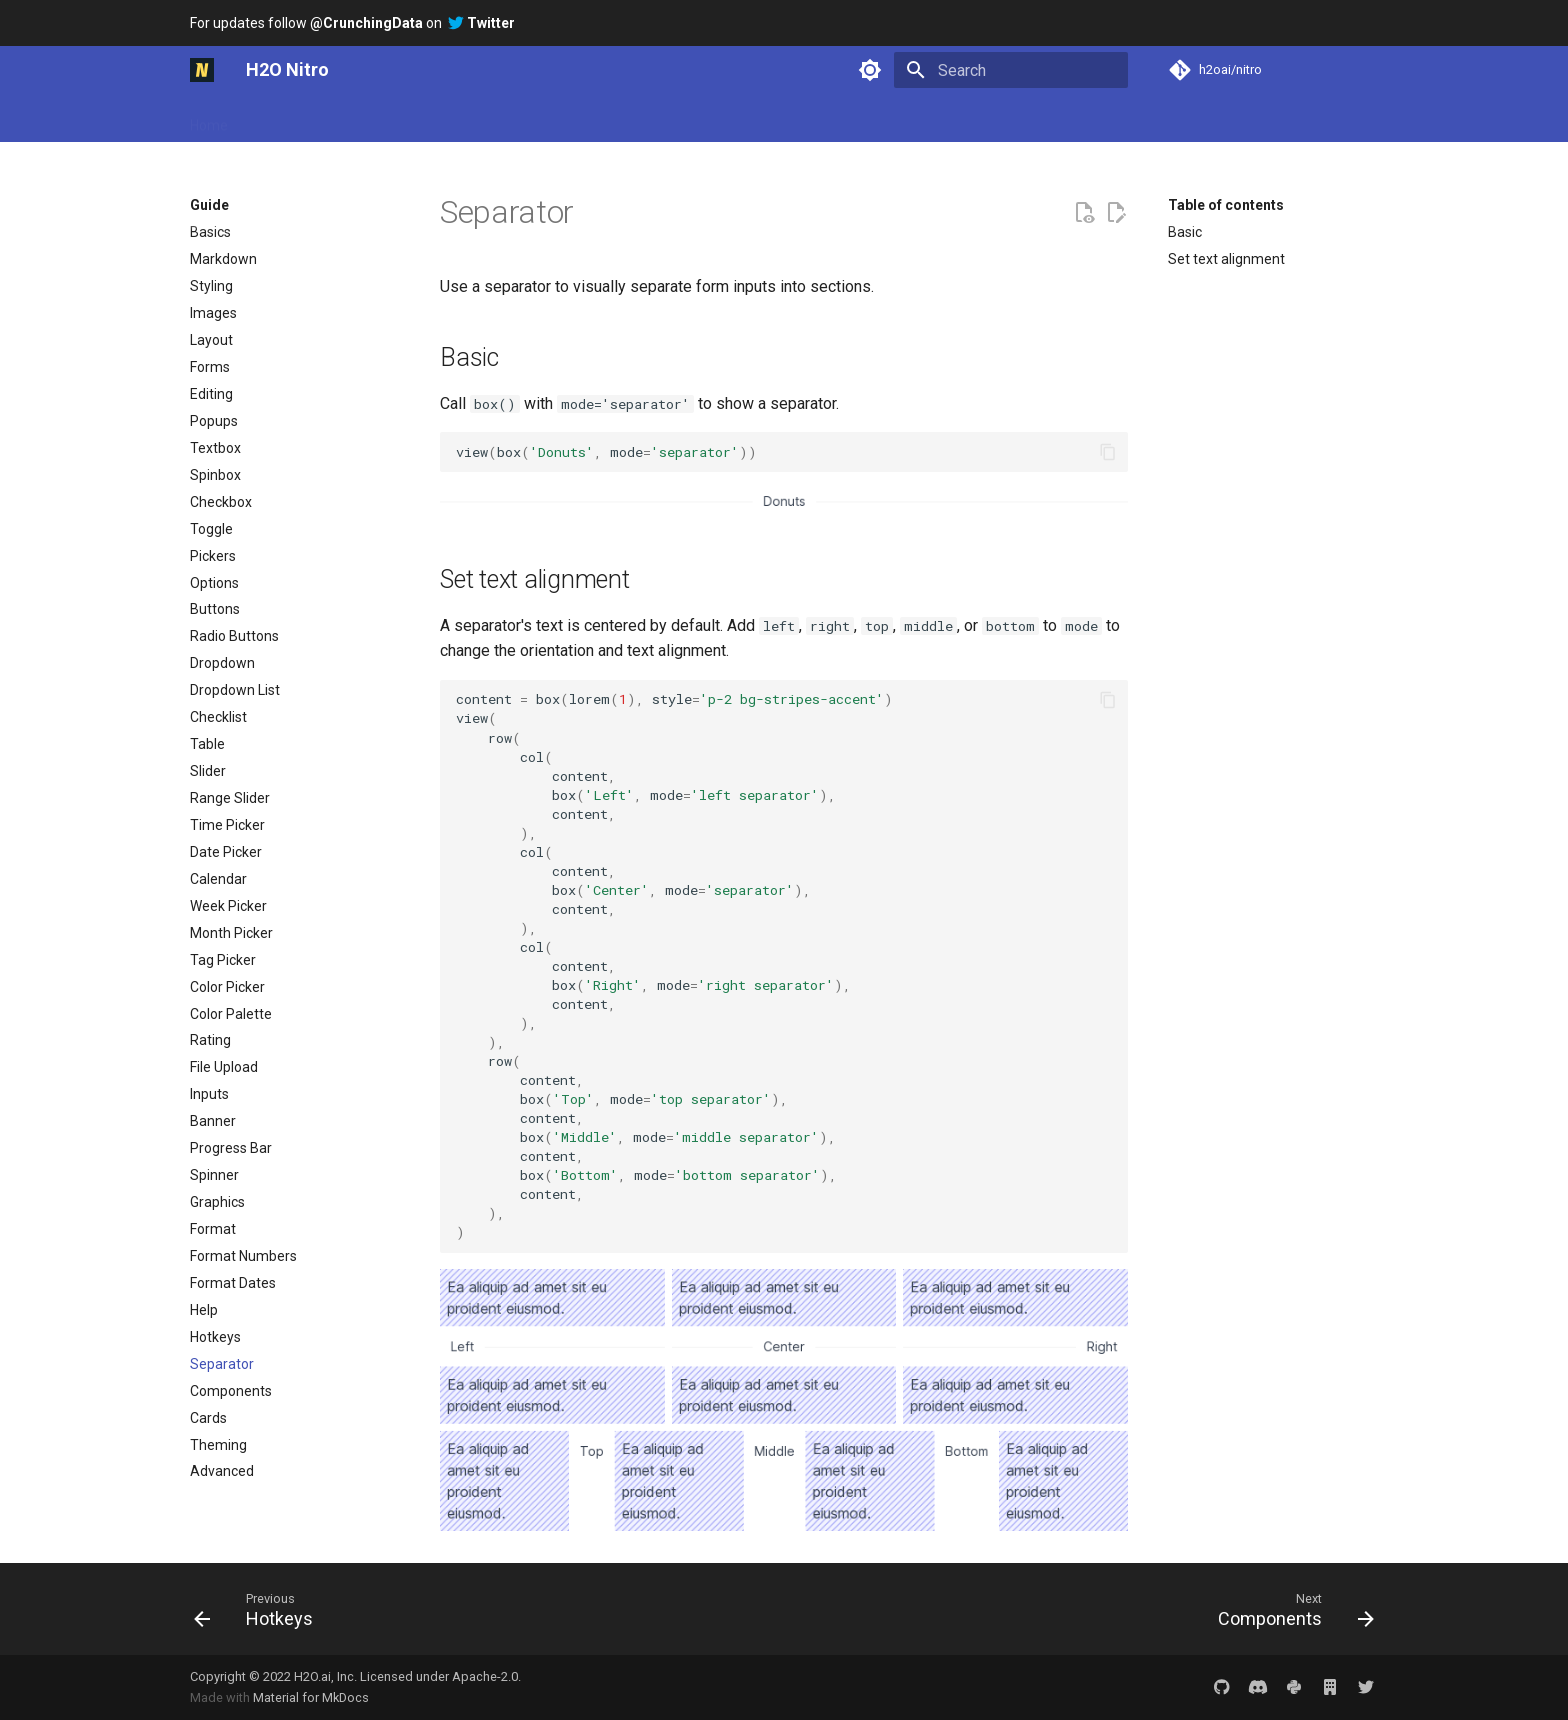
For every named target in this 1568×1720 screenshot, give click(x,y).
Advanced (222, 1471)
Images (213, 313)
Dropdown (222, 663)
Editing (211, 394)
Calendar (218, 879)
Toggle (211, 529)
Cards (208, 1418)
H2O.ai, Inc (324, 1676)
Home (209, 119)
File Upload (224, 1067)
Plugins (529, 119)
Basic (1185, 232)
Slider (208, 771)
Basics (210, 232)
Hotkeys (215, 1337)
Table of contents (1226, 205)
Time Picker (227, 825)
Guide (393, 119)
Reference (611, 119)
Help (204, 1310)
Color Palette (231, 1014)
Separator (222, 1364)
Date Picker (226, 852)
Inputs (209, 1094)
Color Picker (227, 987)
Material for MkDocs (311, 1697)
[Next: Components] (1289, 1609)
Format (213, 1229)
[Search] (1011, 70)
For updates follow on (352, 23)
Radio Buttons (234, 636)
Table (207, 744)
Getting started (301, 119)
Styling (211, 286)
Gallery (458, 119)
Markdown (223, 259)
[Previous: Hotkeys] (260, 1609)
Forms (210, 367)
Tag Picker (223, 960)
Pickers (213, 556)
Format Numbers (243, 1256)
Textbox (215, 448)
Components (231, 1391)
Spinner (214, 1175)
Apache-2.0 (485, 1676)
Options (214, 583)
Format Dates (233, 1283)
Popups (214, 421)
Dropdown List (235, 690)
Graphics (217, 1202)
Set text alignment (1226, 259)
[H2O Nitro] (202, 70)
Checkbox (221, 502)
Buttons (215, 609)
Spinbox (215, 475)
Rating (210, 1040)
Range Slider (230, 798)
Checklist (218, 717)
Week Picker (228, 906)
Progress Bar (231, 1148)
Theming (218, 1445)
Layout (211, 340)
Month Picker (231, 933)
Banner (213, 1121)
